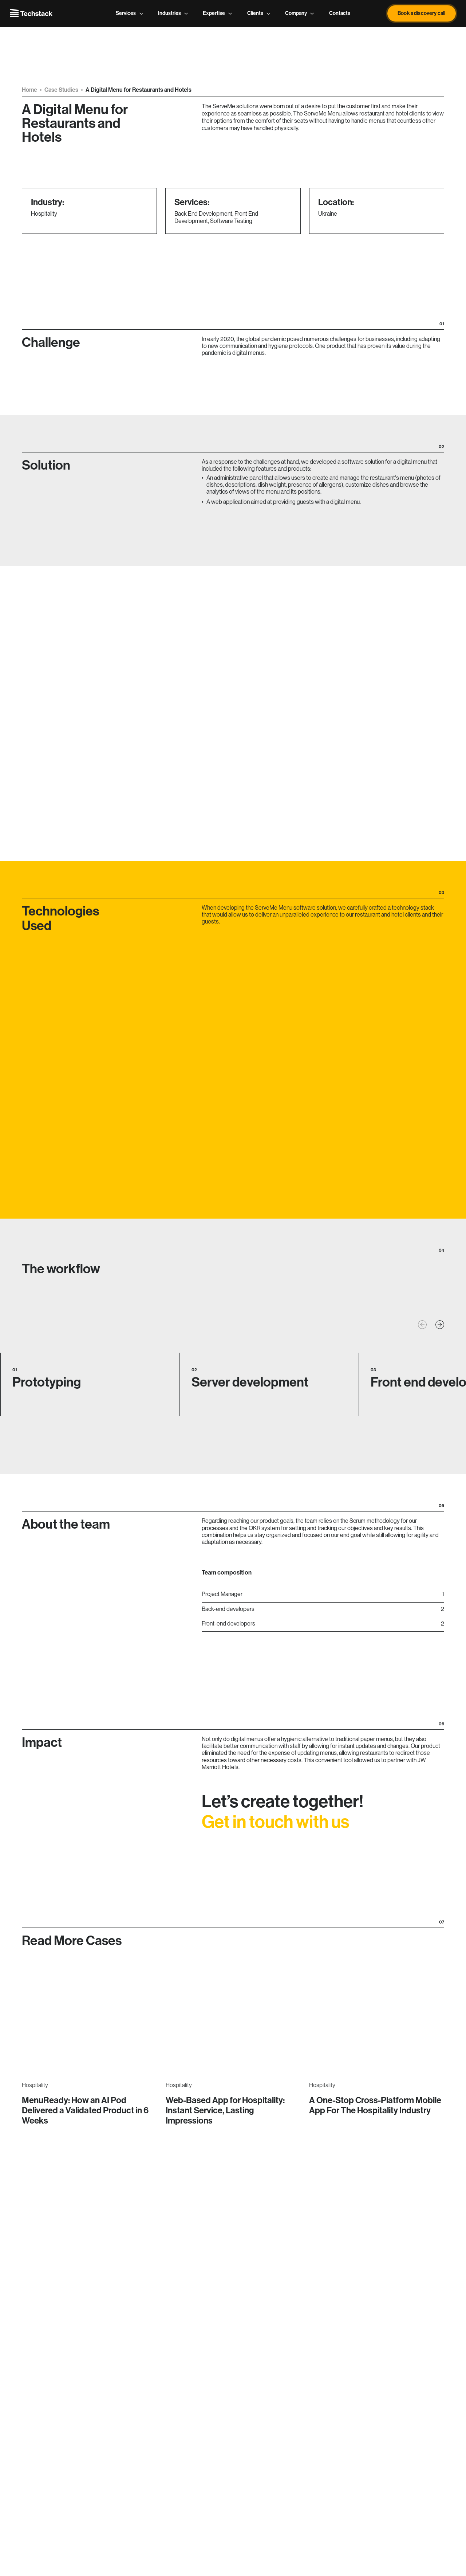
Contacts (339, 13)
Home (29, 89)
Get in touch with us (275, 1833)
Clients (259, 13)
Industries (173, 13)
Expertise (218, 13)
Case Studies (61, 89)
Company (300, 13)
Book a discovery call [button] (421, 13)
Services (129, 13)
